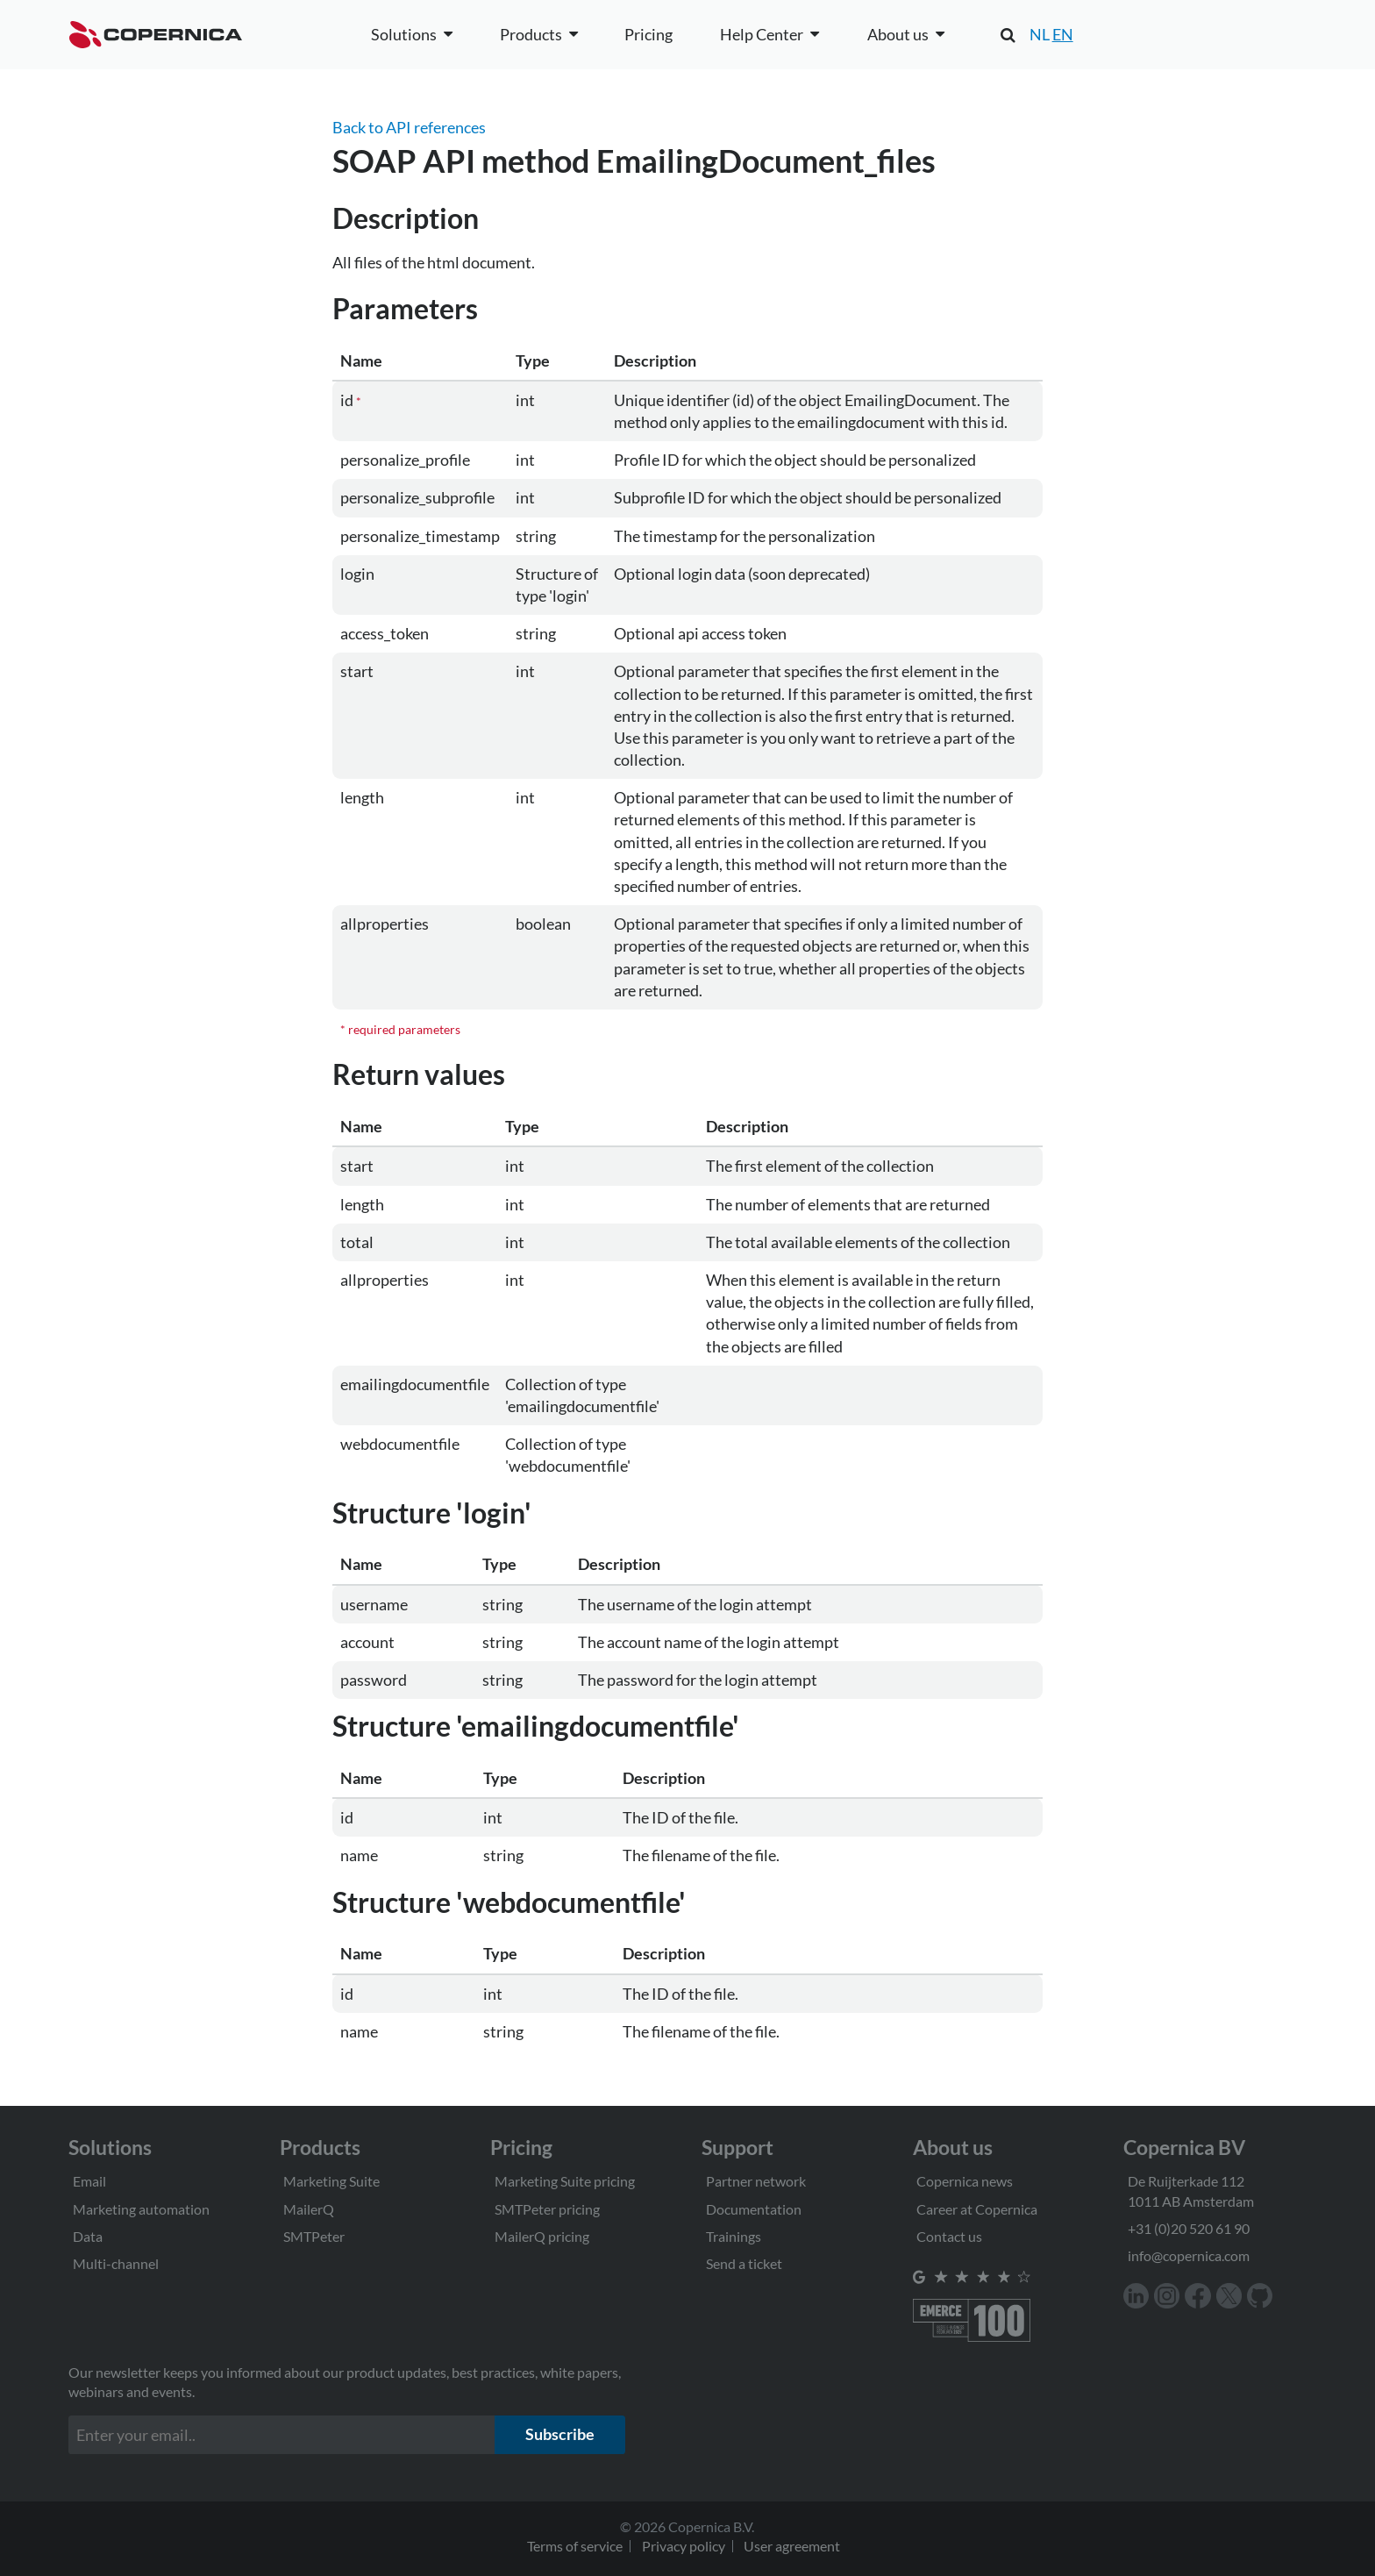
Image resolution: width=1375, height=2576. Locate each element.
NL (1039, 34)
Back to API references (409, 127)
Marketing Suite (331, 2181)
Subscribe (560, 2434)
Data (88, 2236)
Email (89, 2181)
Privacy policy (683, 2545)
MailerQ (308, 2209)
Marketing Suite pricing (565, 2181)
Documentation (753, 2209)
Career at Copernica (976, 2209)
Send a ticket (744, 2263)
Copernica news (964, 2181)
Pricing (648, 34)
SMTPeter (314, 2236)
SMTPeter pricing (547, 2209)
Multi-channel (116, 2263)
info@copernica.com (1189, 2255)
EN (1062, 34)
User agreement (792, 2545)
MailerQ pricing (542, 2236)
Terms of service (575, 2545)
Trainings (733, 2236)
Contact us (949, 2236)
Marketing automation (141, 2209)
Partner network (756, 2181)
